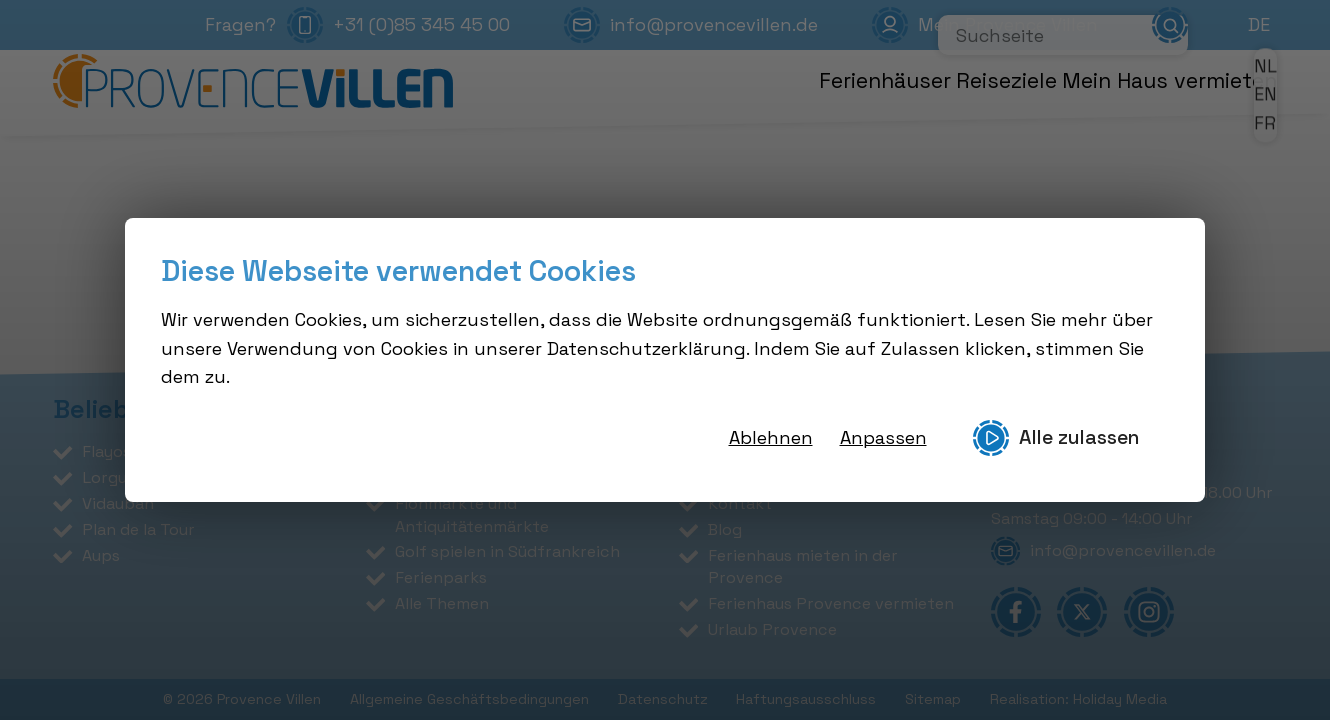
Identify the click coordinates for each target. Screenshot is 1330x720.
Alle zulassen (1056, 438)
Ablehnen (771, 437)
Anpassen (883, 437)
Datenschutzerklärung (646, 348)
